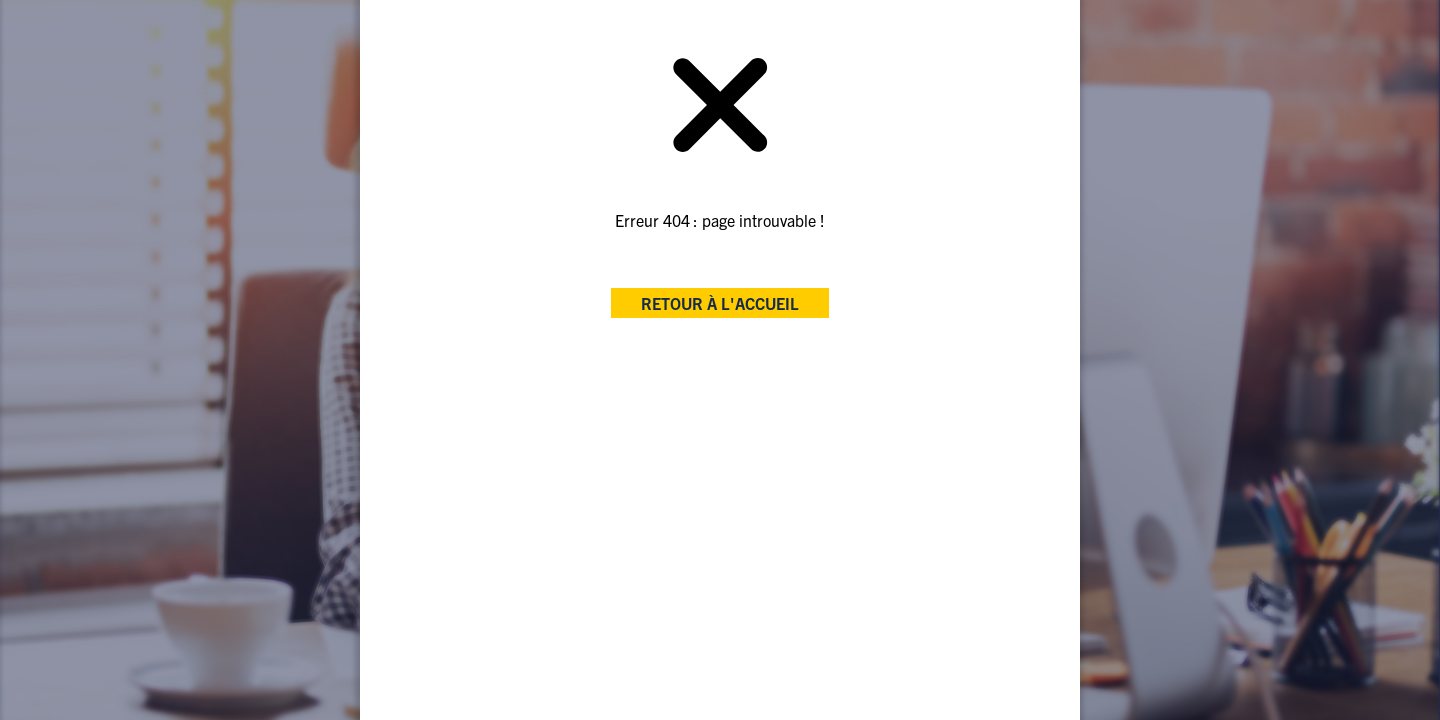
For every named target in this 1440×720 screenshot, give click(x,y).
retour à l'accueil (720, 303)
